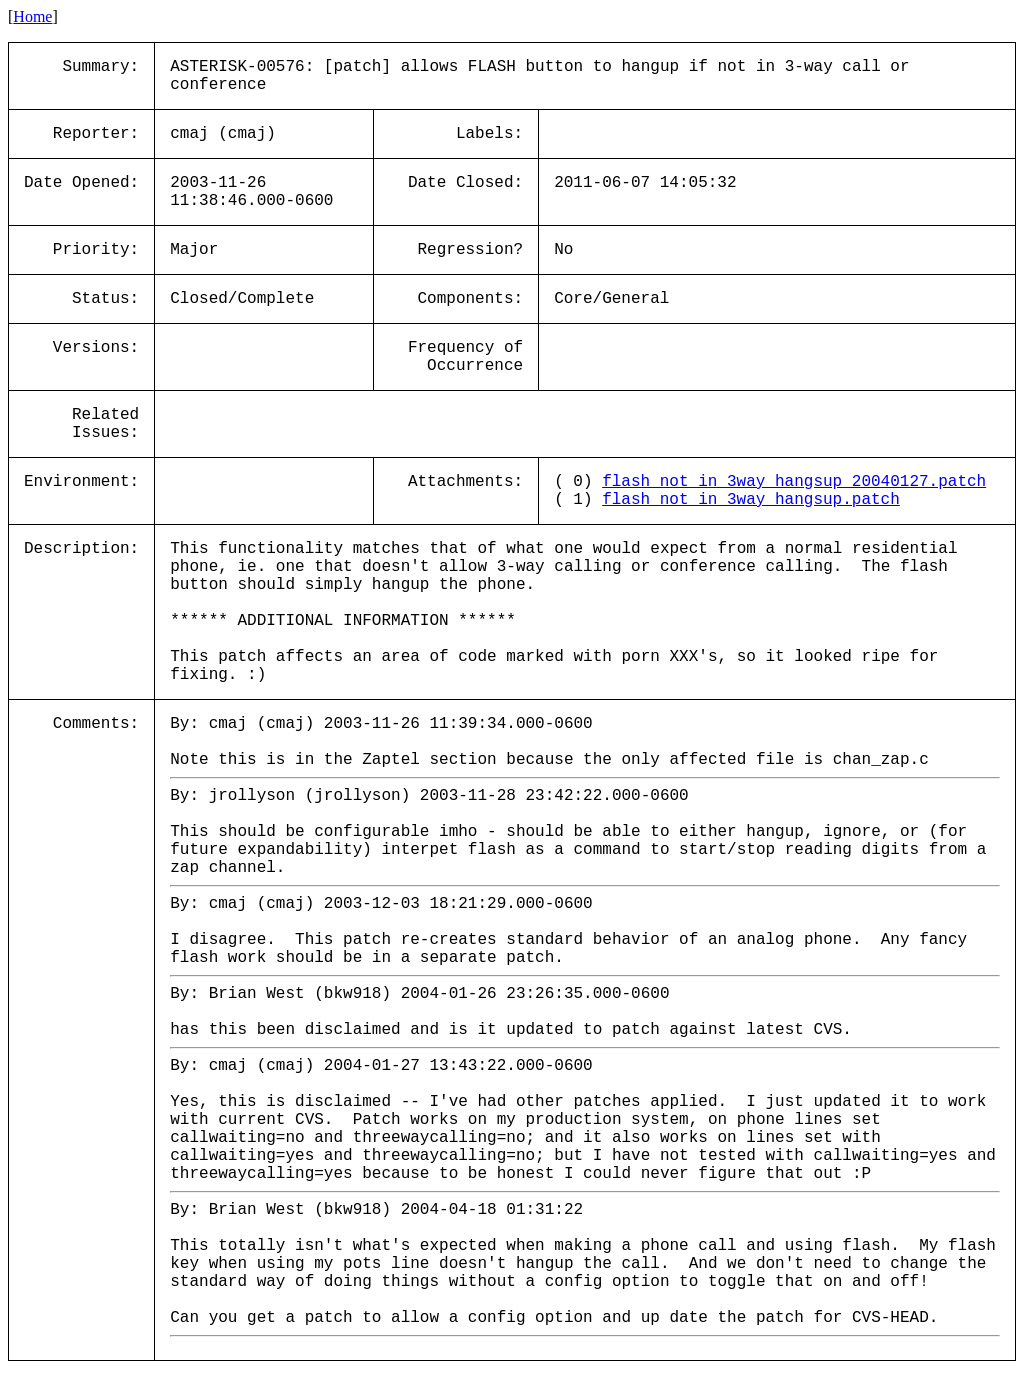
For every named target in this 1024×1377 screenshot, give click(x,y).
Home (32, 16)
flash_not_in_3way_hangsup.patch (751, 500)
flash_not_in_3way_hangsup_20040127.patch (794, 482)
